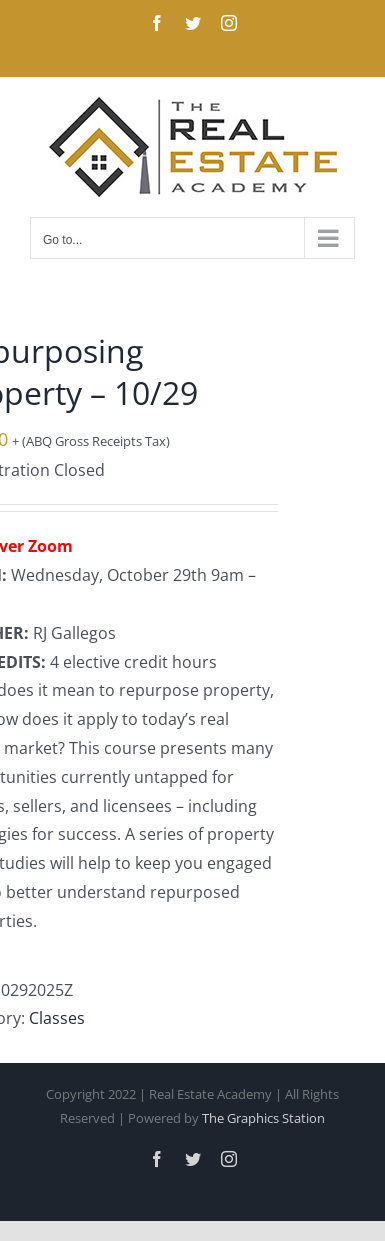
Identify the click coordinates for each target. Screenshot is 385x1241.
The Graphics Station (263, 1118)
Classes (57, 1018)
